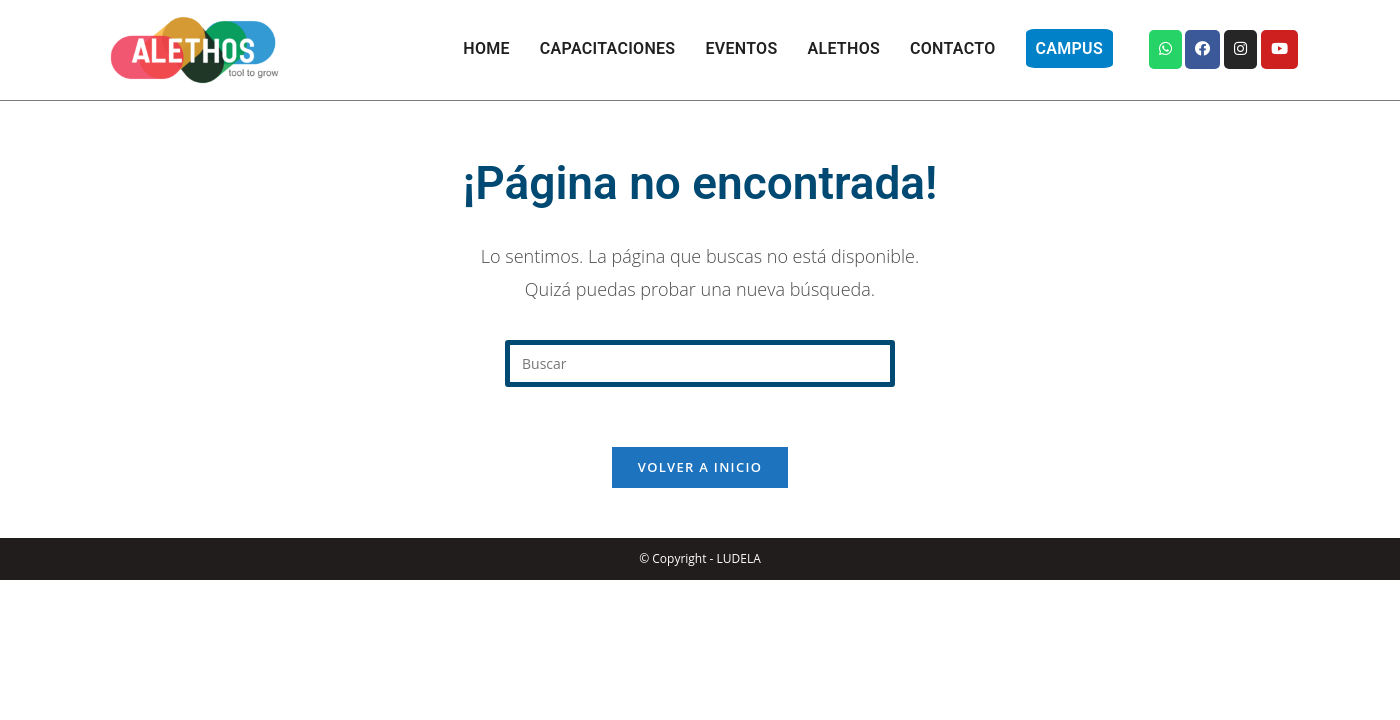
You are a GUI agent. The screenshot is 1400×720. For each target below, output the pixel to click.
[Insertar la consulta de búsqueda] (700, 363)
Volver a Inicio (700, 467)
